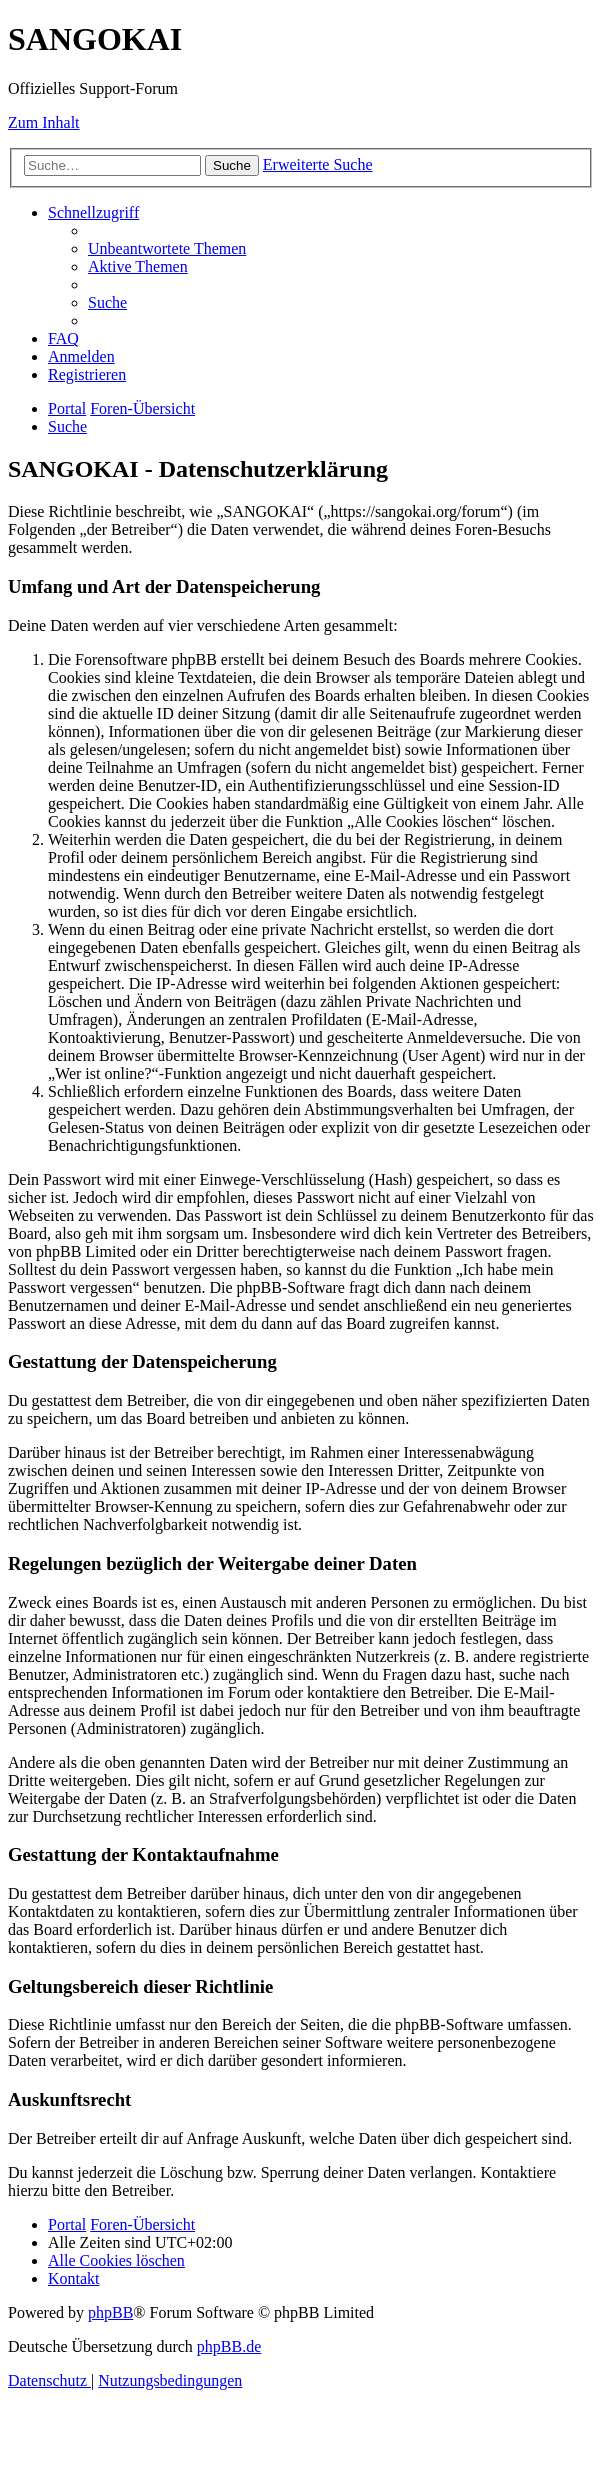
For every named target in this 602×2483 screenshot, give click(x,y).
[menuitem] (167, 248)
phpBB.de (229, 2346)
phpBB (110, 2312)
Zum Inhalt (44, 122)
